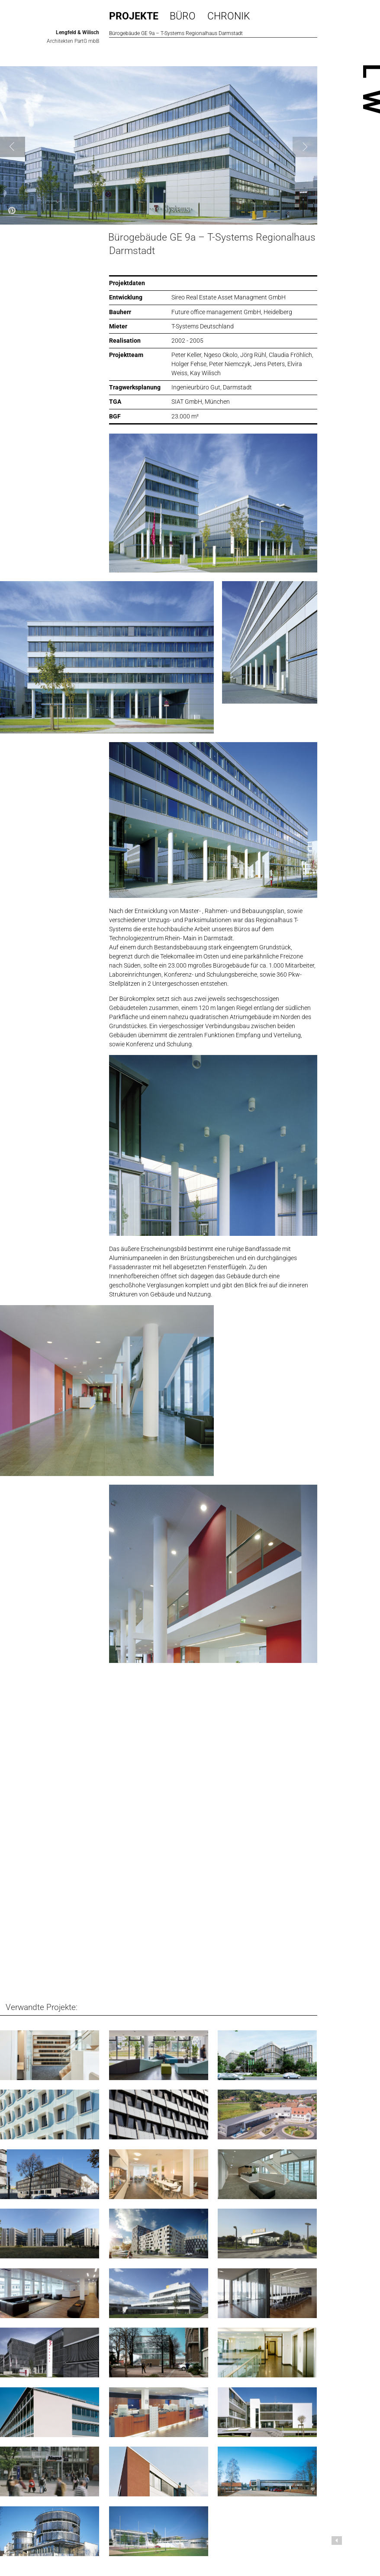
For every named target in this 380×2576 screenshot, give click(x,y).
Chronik (228, 16)
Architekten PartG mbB (73, 41)
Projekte (133, 16)
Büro (183, 16)
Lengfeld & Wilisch (77, 32)
